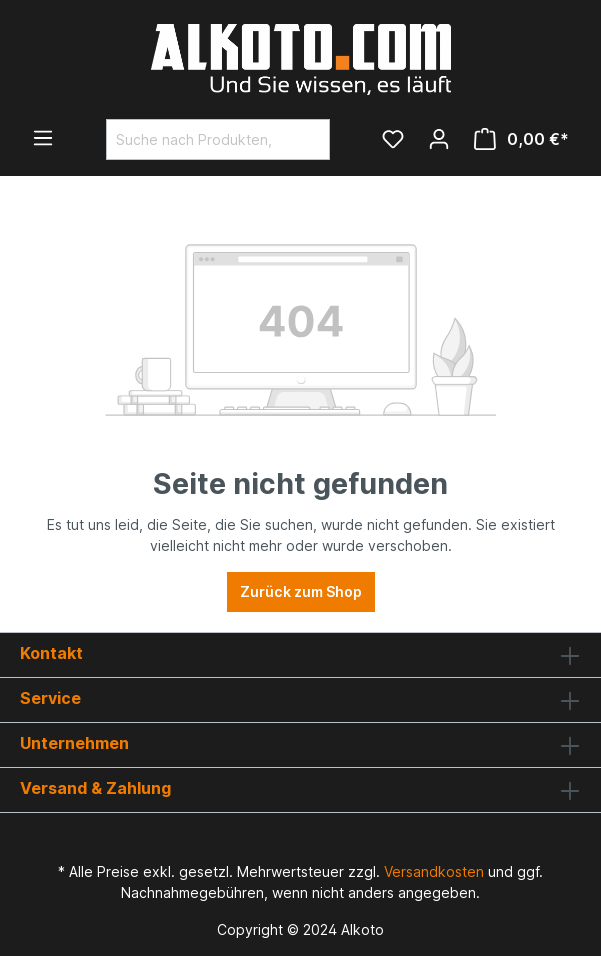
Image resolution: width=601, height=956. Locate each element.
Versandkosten (434, 871)
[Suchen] (306, 139)
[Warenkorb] (521, 139)
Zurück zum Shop (301, 591)
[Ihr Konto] (439, 139)
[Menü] (43, 138)
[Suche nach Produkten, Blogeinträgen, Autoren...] (195, 139)
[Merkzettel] (393, 139)
